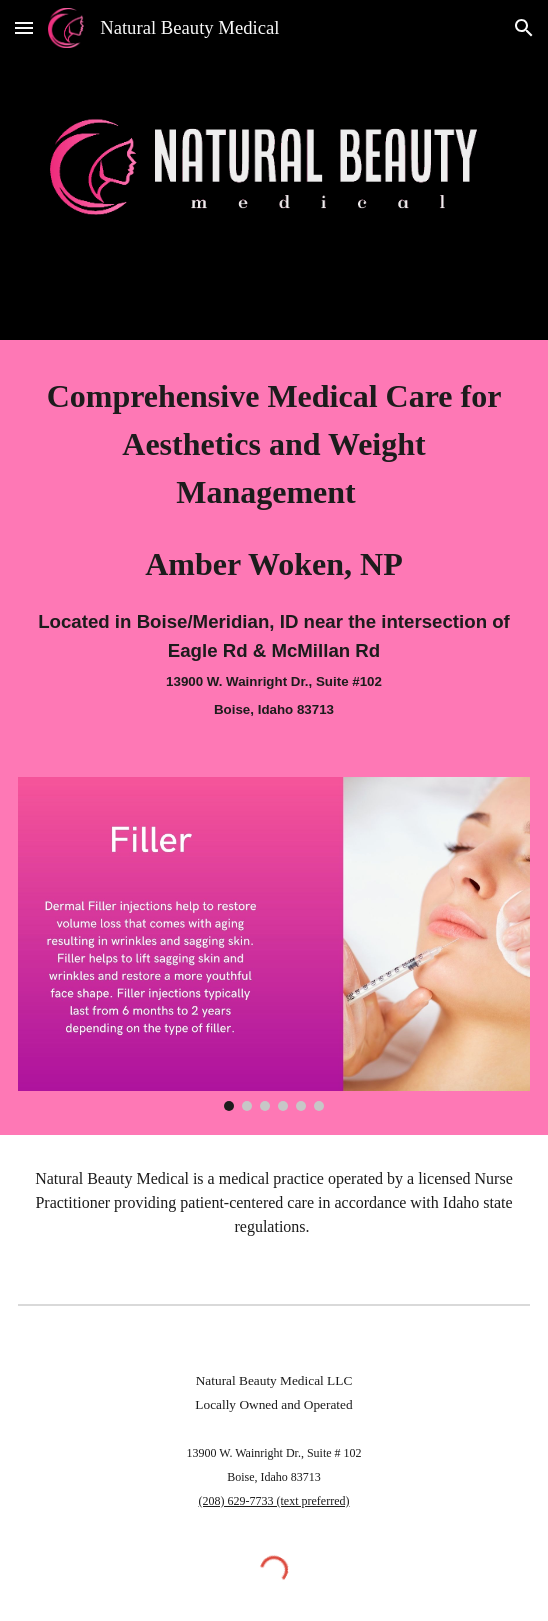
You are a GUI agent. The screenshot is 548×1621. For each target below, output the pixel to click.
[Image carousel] (273, 944)
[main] (273, 546)
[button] (24, 27)
